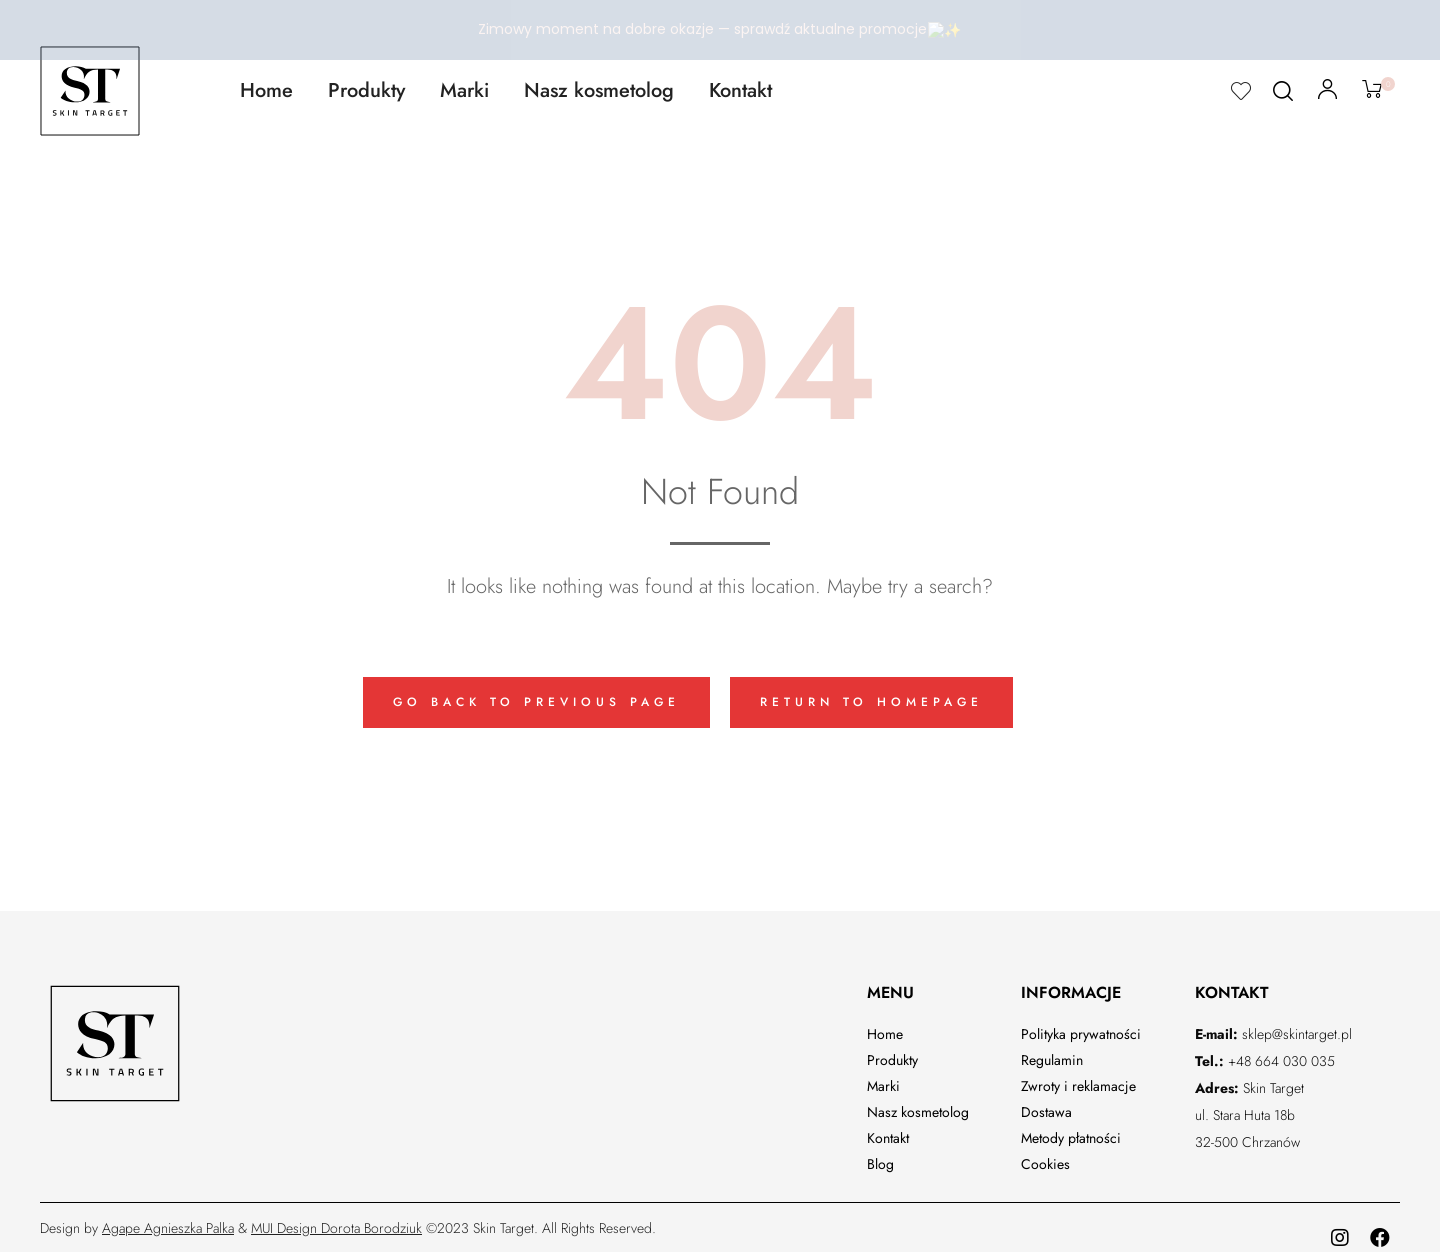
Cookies (1045, 1158)
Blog (880, 1158)
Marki (464, 85)
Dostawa (1046, 1106)
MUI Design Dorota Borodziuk (336, 1222)
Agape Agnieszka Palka (168, 1222)
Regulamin (1052, 1054)
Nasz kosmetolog (599, 85)
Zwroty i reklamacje (1078, 1080)
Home (266, 85)
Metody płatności (1071, 1132)
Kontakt (740, 85)
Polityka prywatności (1081, 1028)
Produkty (366, 85)
